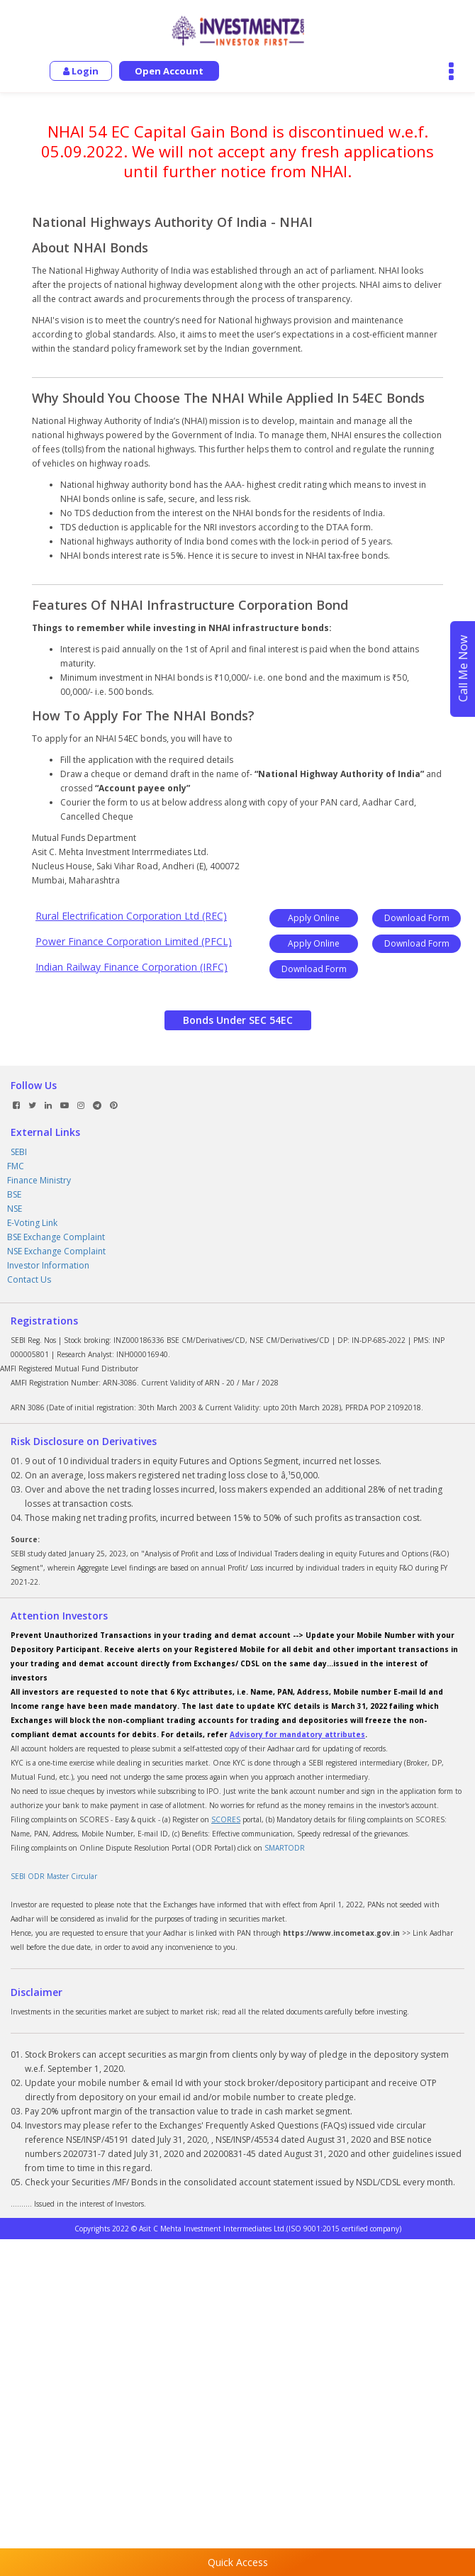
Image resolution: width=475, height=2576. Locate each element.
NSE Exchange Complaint (56, 1251)
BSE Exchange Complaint (56, 1237)
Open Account (169, 71)
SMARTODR (284, 1848)
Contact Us (29, 1279)
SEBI (19, 1152)
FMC (15, 1166)
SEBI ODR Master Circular (54, 1876)
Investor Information (48, 1265)
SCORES (225, 1819)
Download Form (416, 918)
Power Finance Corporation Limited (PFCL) (133, 941)
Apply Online (314, 918)
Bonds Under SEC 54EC (238, 1020)
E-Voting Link (32, 1223)
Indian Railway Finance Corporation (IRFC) (131, 967)
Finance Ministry (39, 1180)
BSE (14, 1194)
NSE (14, 1209)
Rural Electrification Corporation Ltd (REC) (131, 915)
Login (81, 71)
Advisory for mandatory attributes (297, 1734)
